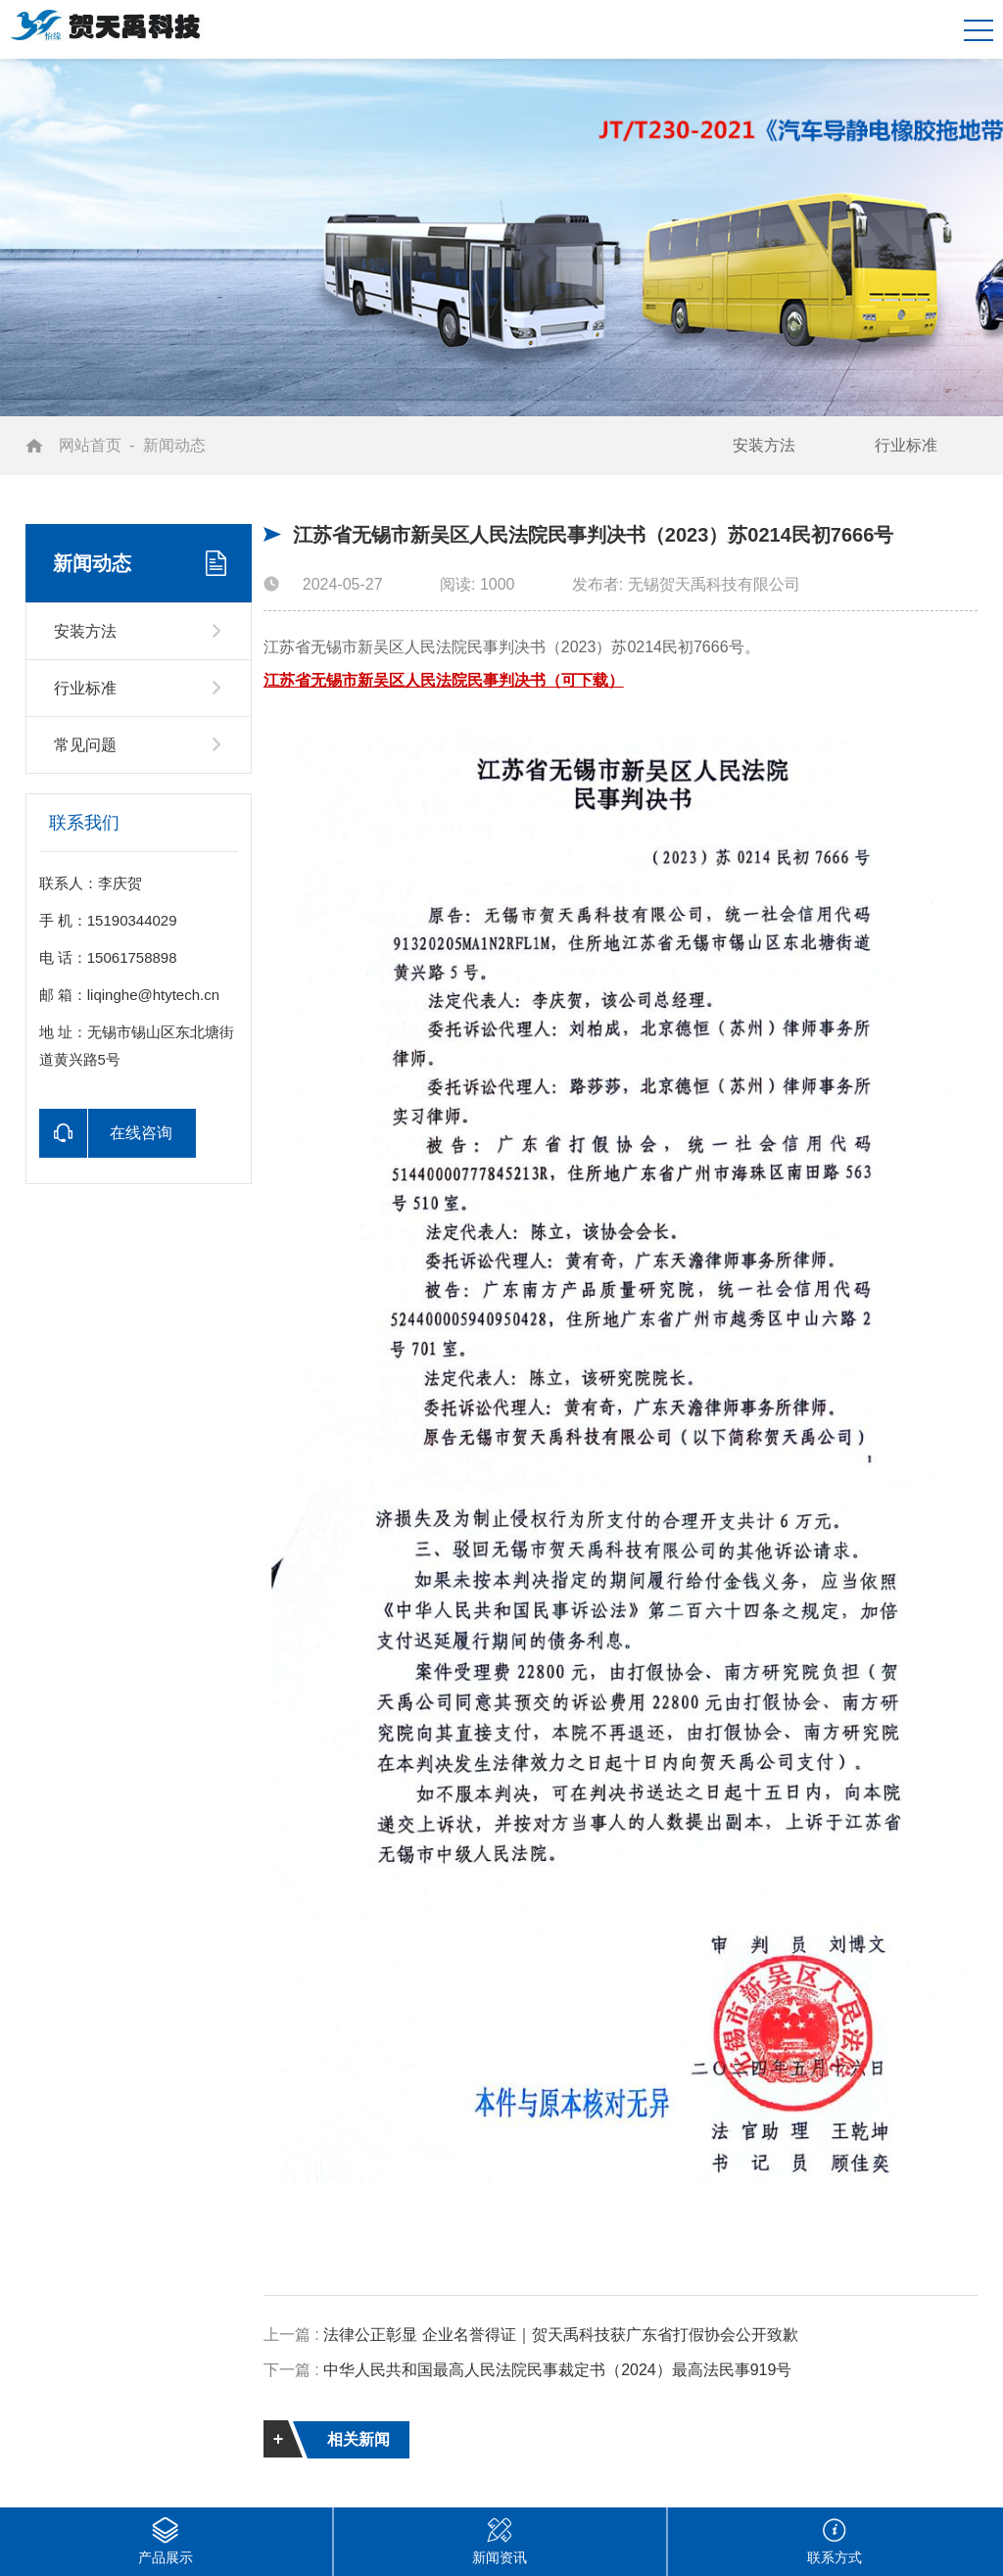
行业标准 (906, 445)
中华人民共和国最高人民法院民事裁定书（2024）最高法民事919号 (557, 2369)
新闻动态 (174, 445)
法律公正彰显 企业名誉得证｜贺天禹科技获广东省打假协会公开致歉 (560, 2334)
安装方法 (764, 445)
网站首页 (90, 445)
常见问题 (85, 745)
